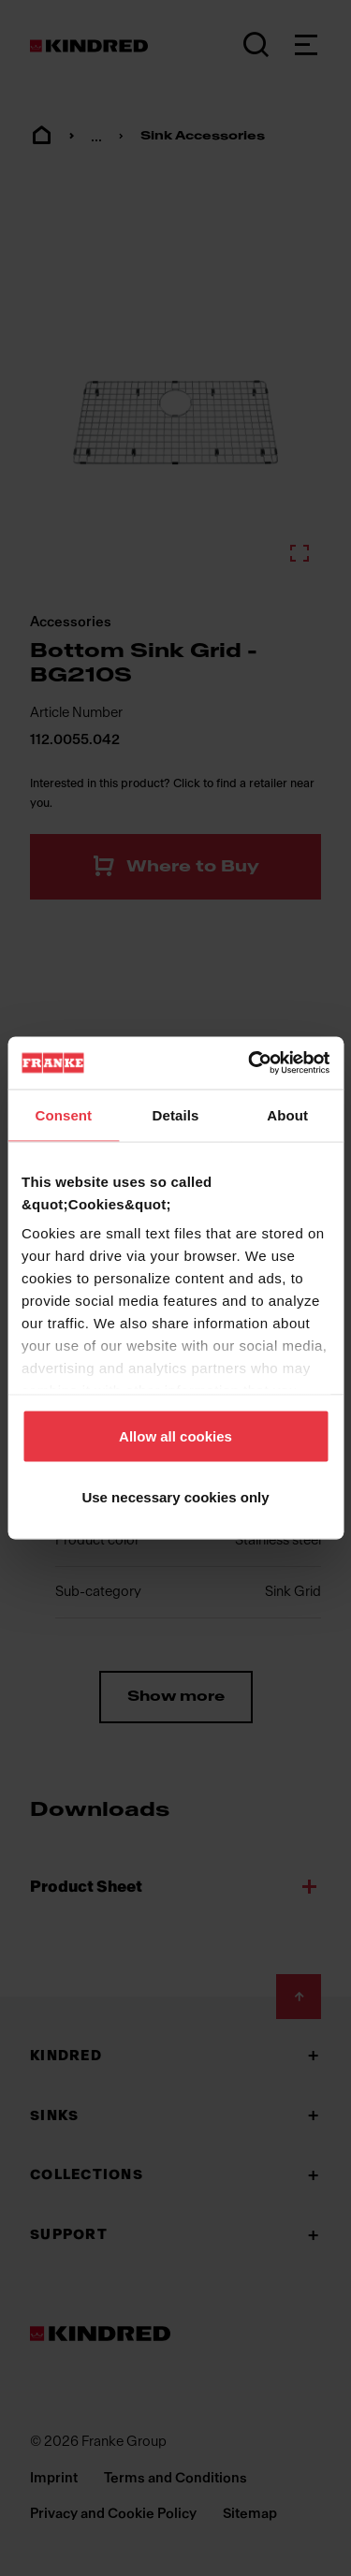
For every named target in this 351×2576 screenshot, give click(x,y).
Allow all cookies (175, 1435)
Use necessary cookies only (175, 1497)
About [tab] (287, 1114)
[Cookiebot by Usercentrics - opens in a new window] (249, 1063)
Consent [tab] (63, 1114)
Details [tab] (176, 1114)
